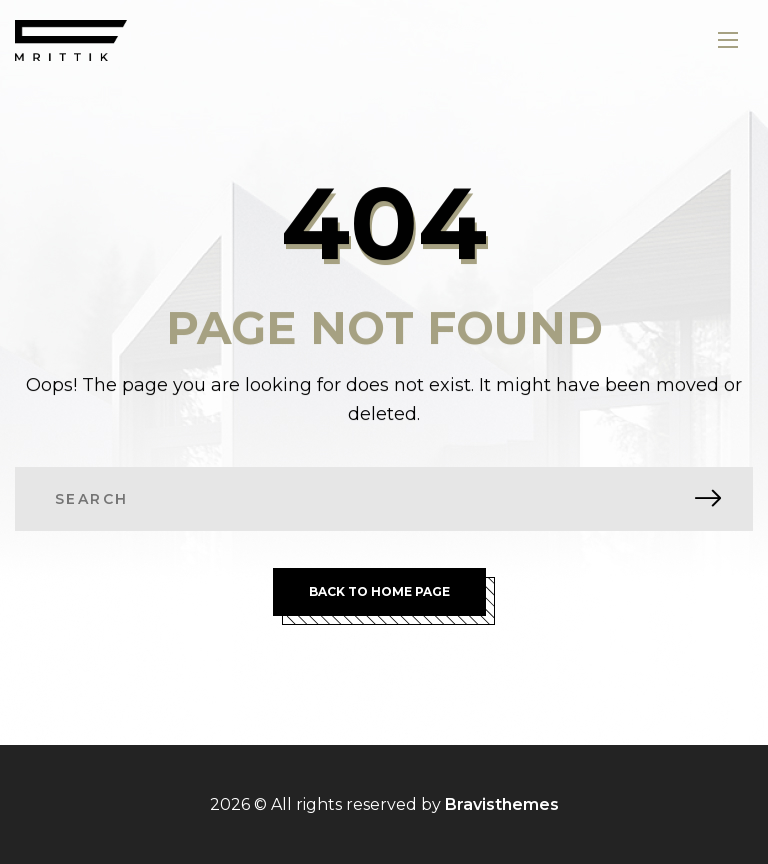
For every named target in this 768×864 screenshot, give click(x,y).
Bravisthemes (502, 804)
